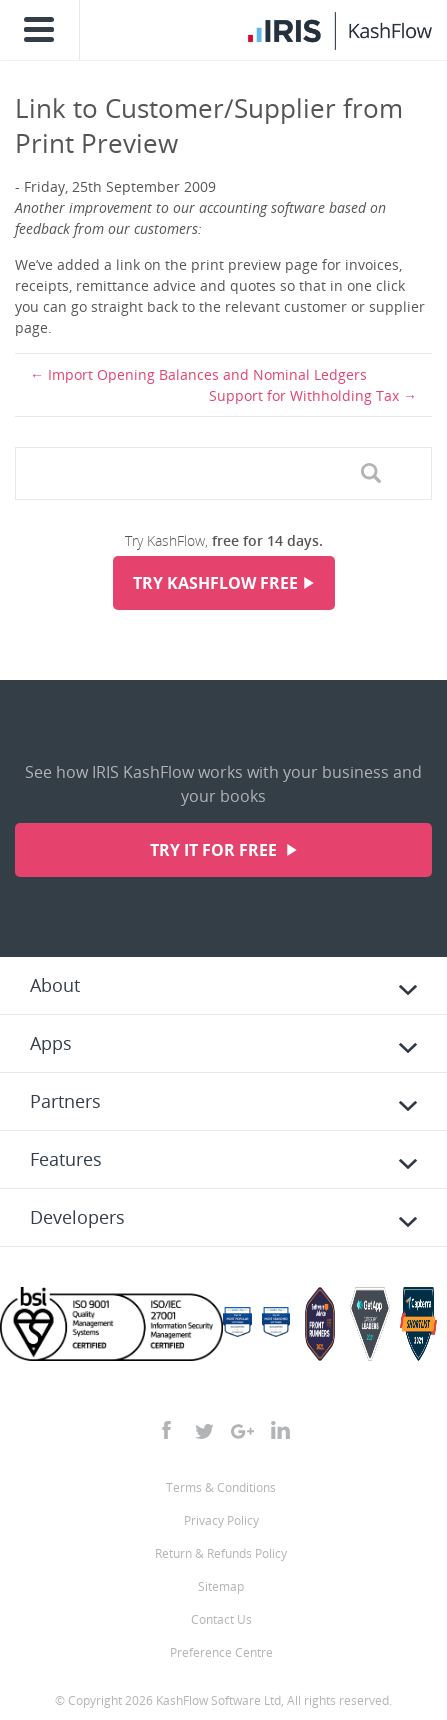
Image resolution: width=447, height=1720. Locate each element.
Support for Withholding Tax (304, 395)
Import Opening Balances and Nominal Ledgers (207, 374)
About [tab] (55, 985)
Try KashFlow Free (215, 583)
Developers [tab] (77, 1217)
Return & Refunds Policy (221, 1553)
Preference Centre (221, 1652)
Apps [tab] (51, 1043)
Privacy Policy (221, 1520)
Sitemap (221, 1586)
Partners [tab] (65, 1101)
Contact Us (221, 1619)
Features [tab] (66, 1159)
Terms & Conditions (221, 1487)
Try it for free (215, 850)
